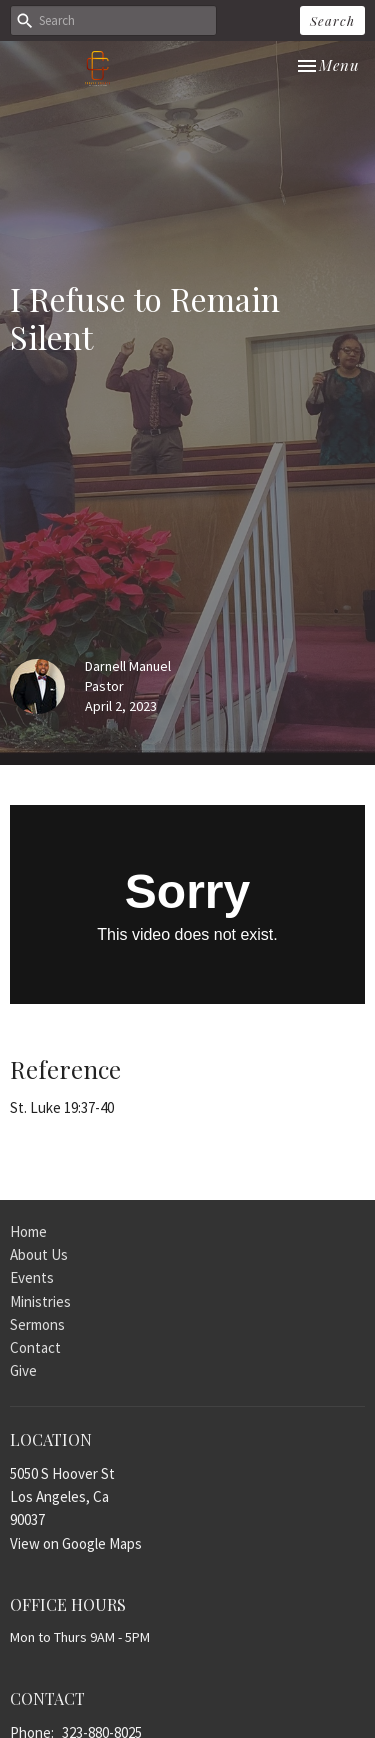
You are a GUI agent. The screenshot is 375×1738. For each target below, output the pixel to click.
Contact (35, 1347)
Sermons (37, 1324)
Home (28, 1231)
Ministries (40, 1301)
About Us (39, 1254)
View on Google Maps (76, 1543)
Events (32, 1277)
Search (332, 20)
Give (23, 1370)
